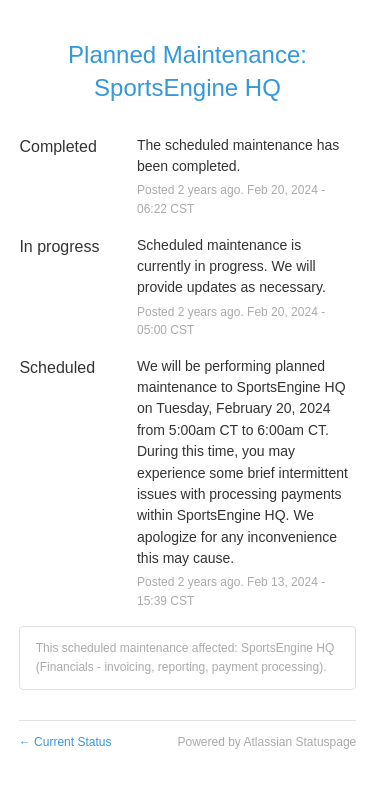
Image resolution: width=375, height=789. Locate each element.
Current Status (65, 742)
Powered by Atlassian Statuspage (266, 742)
